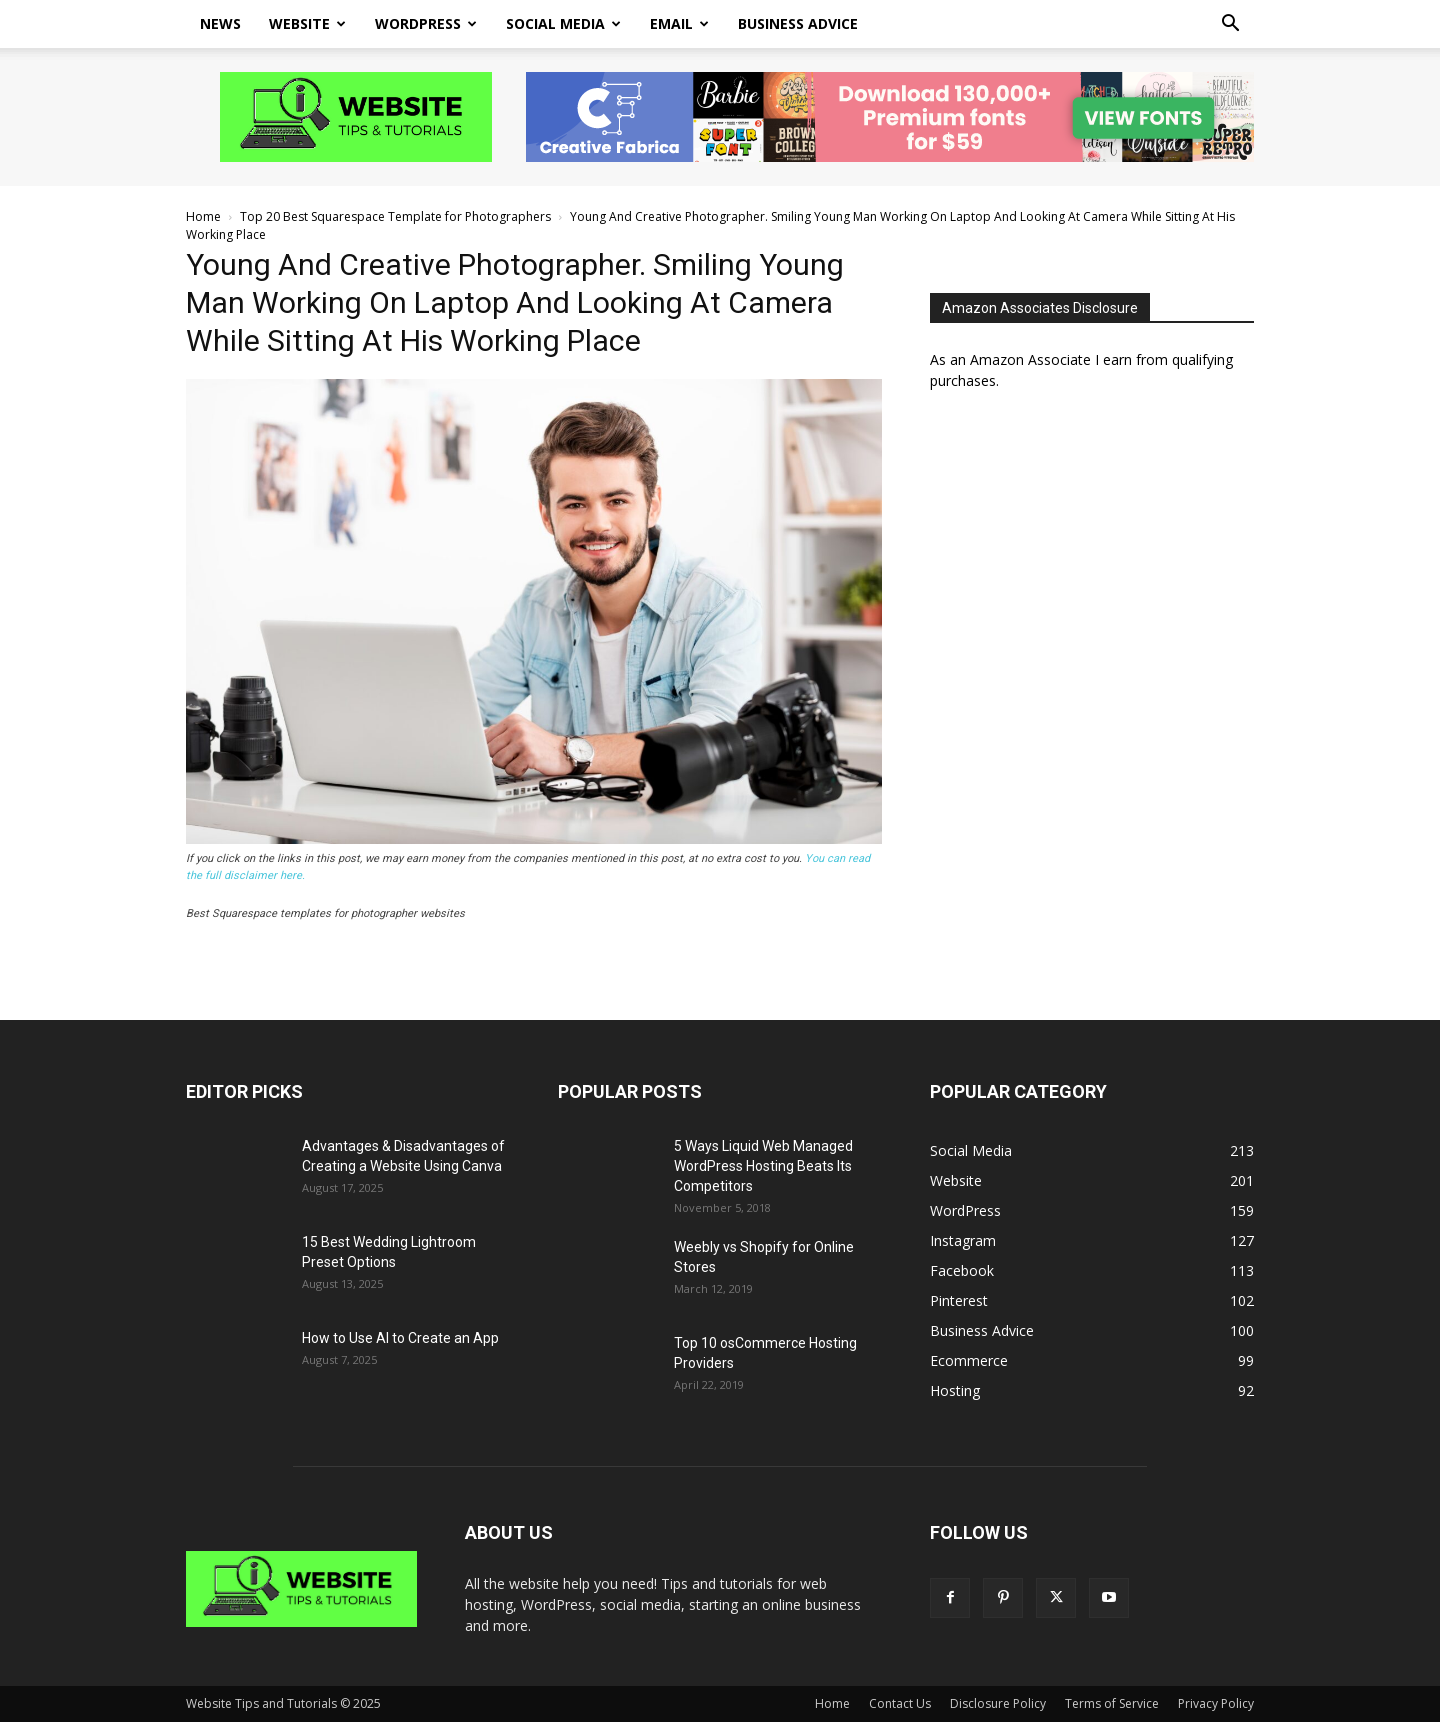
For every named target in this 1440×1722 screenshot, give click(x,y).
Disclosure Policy (998, 1703)
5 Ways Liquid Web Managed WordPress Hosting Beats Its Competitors (763, 1166)
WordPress (426, 23)
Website (307, 23)
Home (203, 216)
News (220, 23)
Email (679, 23)
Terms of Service (1112, 1703)
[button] (1230, 25)
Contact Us (900, 1703)
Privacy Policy (1216, 1703)
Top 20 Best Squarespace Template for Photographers (395, 216)
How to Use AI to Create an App (400, 1338)
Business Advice (798, 23)
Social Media (563, 23)
